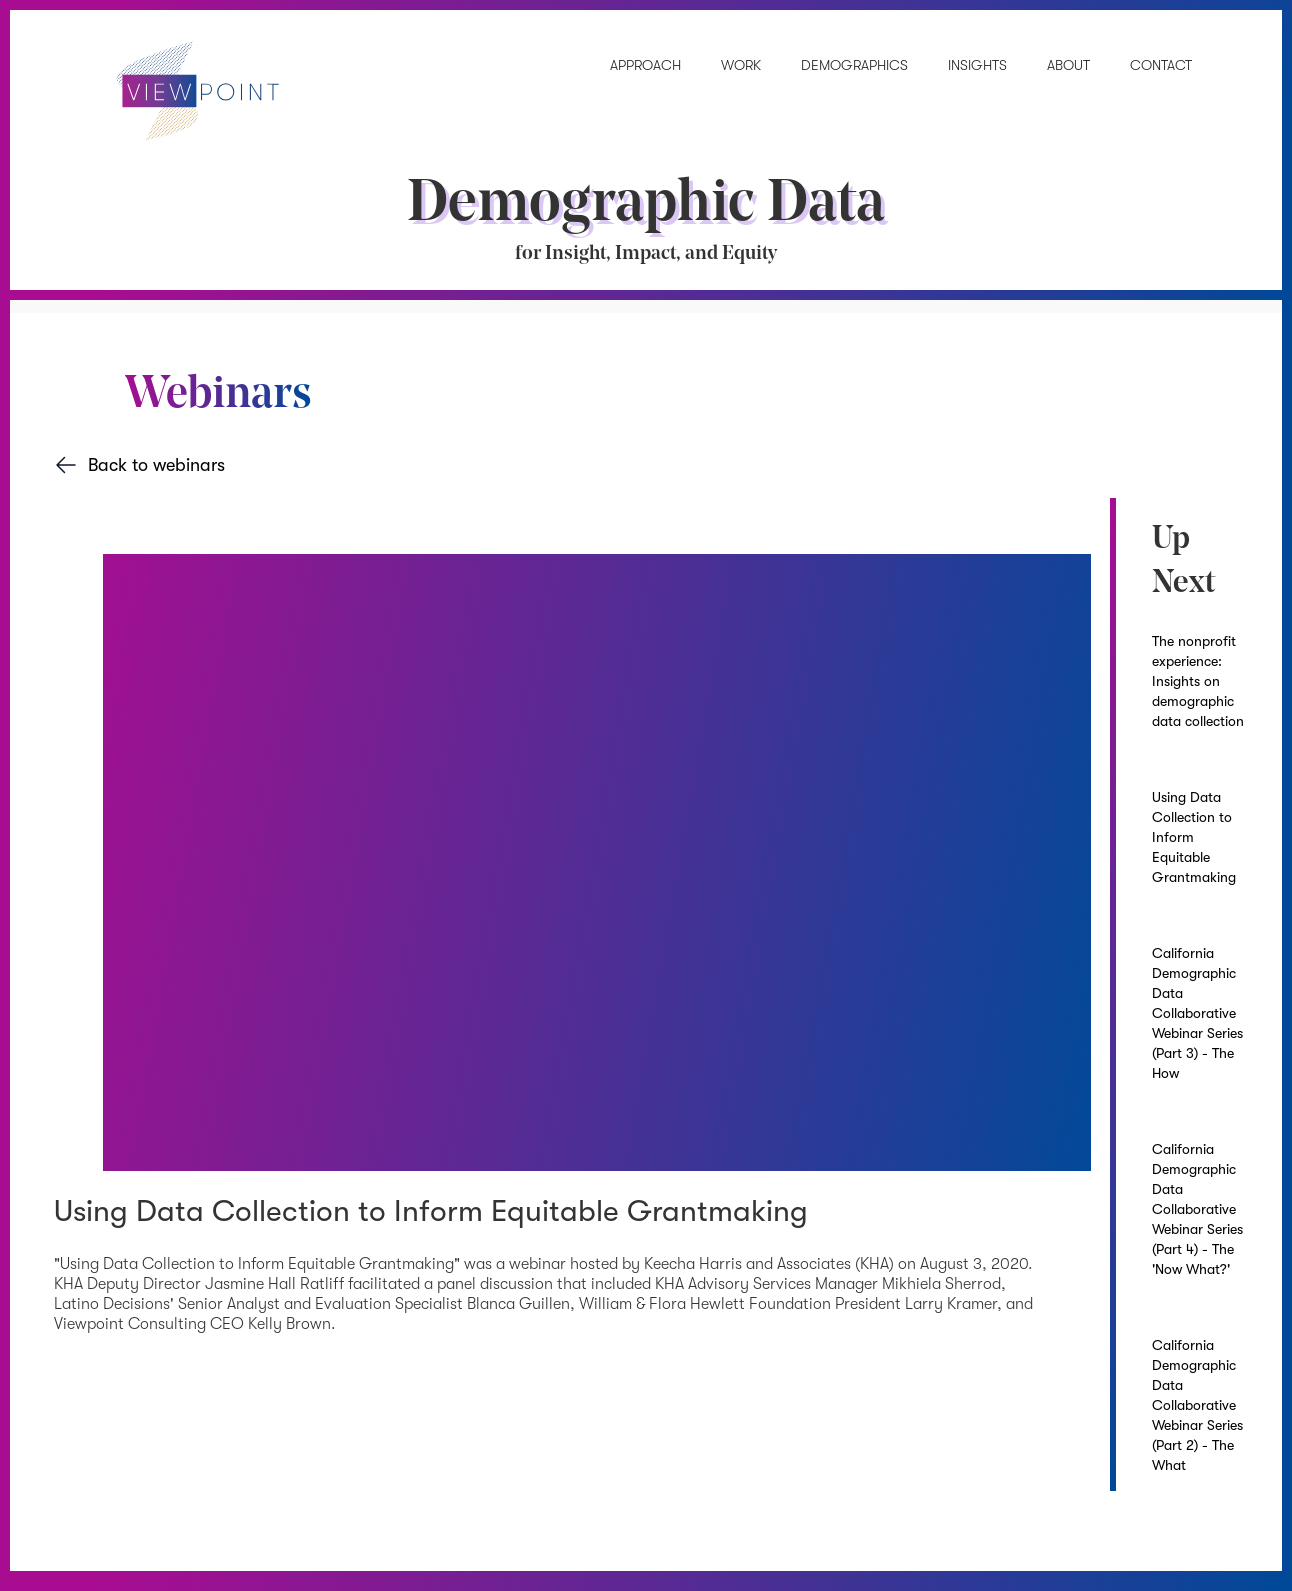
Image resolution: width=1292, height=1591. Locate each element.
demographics (854, 65)
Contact (1161, 65)
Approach (645, 65)
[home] (179, 95)
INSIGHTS (977, 65)
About (1068, 65)
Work (741, 65)
